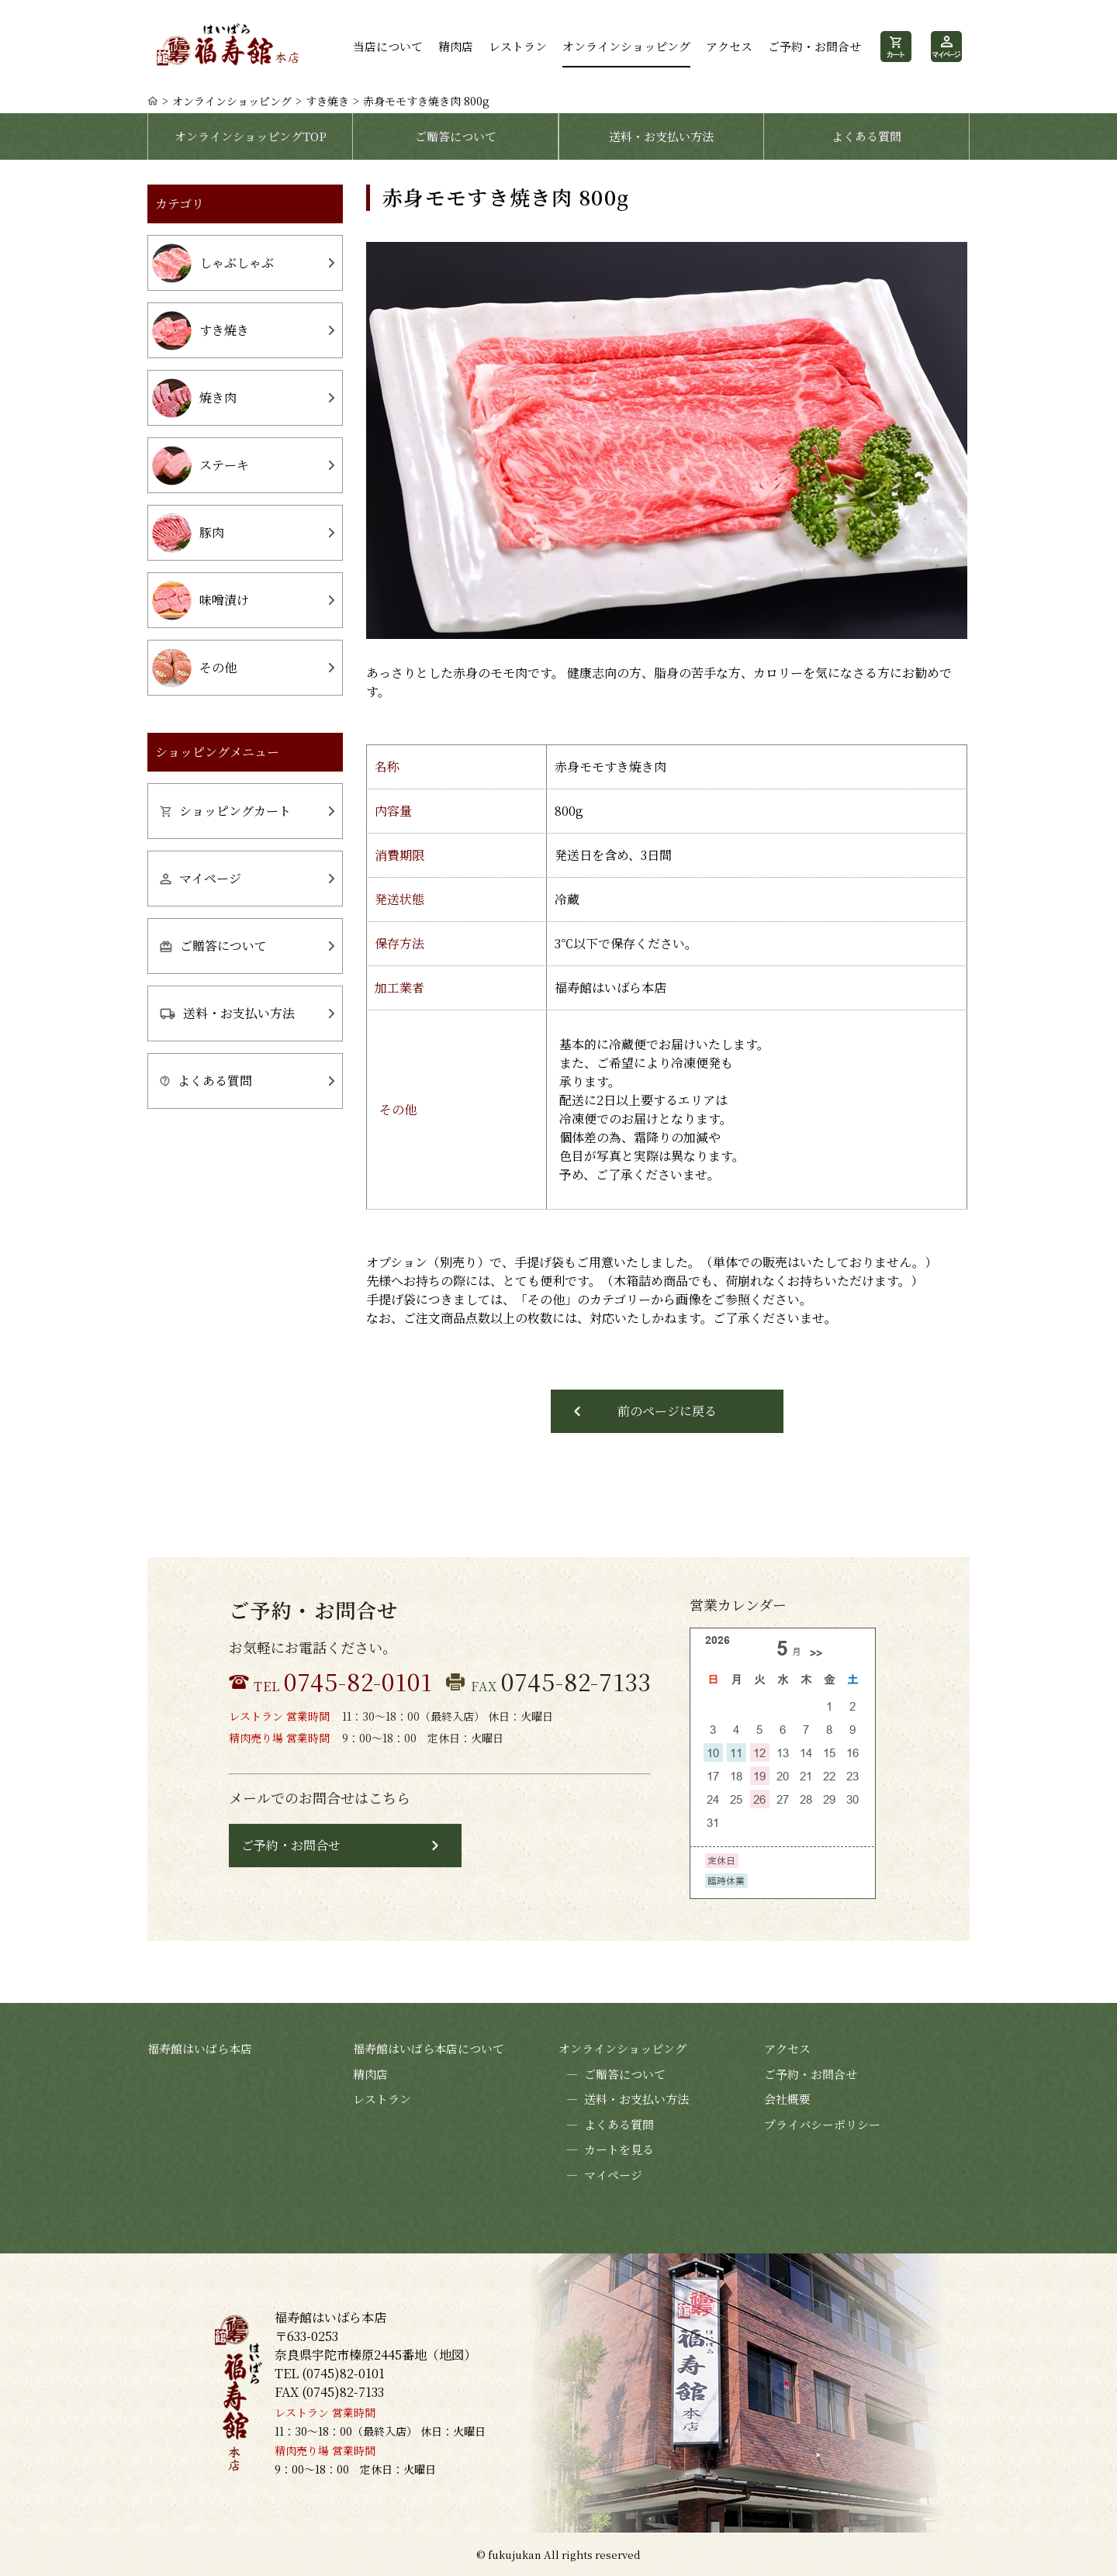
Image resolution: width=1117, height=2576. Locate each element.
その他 (194, 668)
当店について (388, 46)
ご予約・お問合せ (814, 46)
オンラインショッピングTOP (251, 136)
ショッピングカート (225, 811)
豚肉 (188, 533)
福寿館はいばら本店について (428, 2048)
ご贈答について (455, 136)
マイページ (200, 878)
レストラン (518, 46)
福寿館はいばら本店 (199, 2048)
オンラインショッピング (626, 46)
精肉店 (455, 46)
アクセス (729, 46)
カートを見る (606, 2150)
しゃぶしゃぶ (213, 263)
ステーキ (200, 465)
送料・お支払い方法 (661, 136)
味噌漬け (200, 600)
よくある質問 (866, 136)
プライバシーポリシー (822, 2124)
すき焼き (327, 101)
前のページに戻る (667, 1411)
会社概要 (787, 2099)
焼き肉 (194, 398)
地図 (451, 2355)
